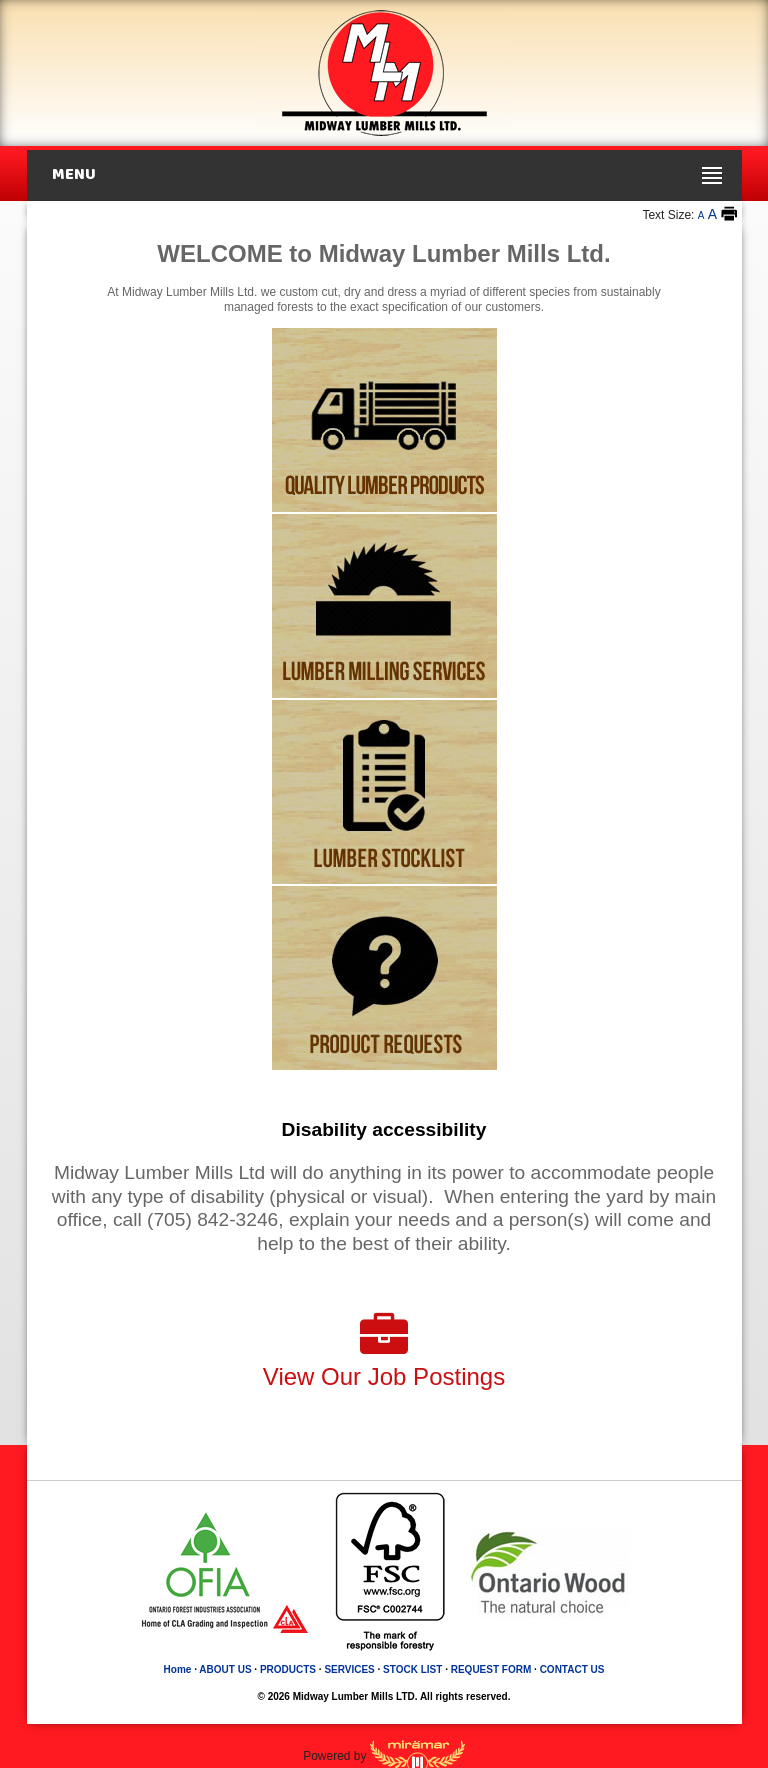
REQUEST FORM (491, 1669)
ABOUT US (225, 1669)
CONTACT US (572, 1669)
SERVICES (349, 1669)
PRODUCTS (288, 1669)
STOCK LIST (412, 1669)
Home (178, 1669)
